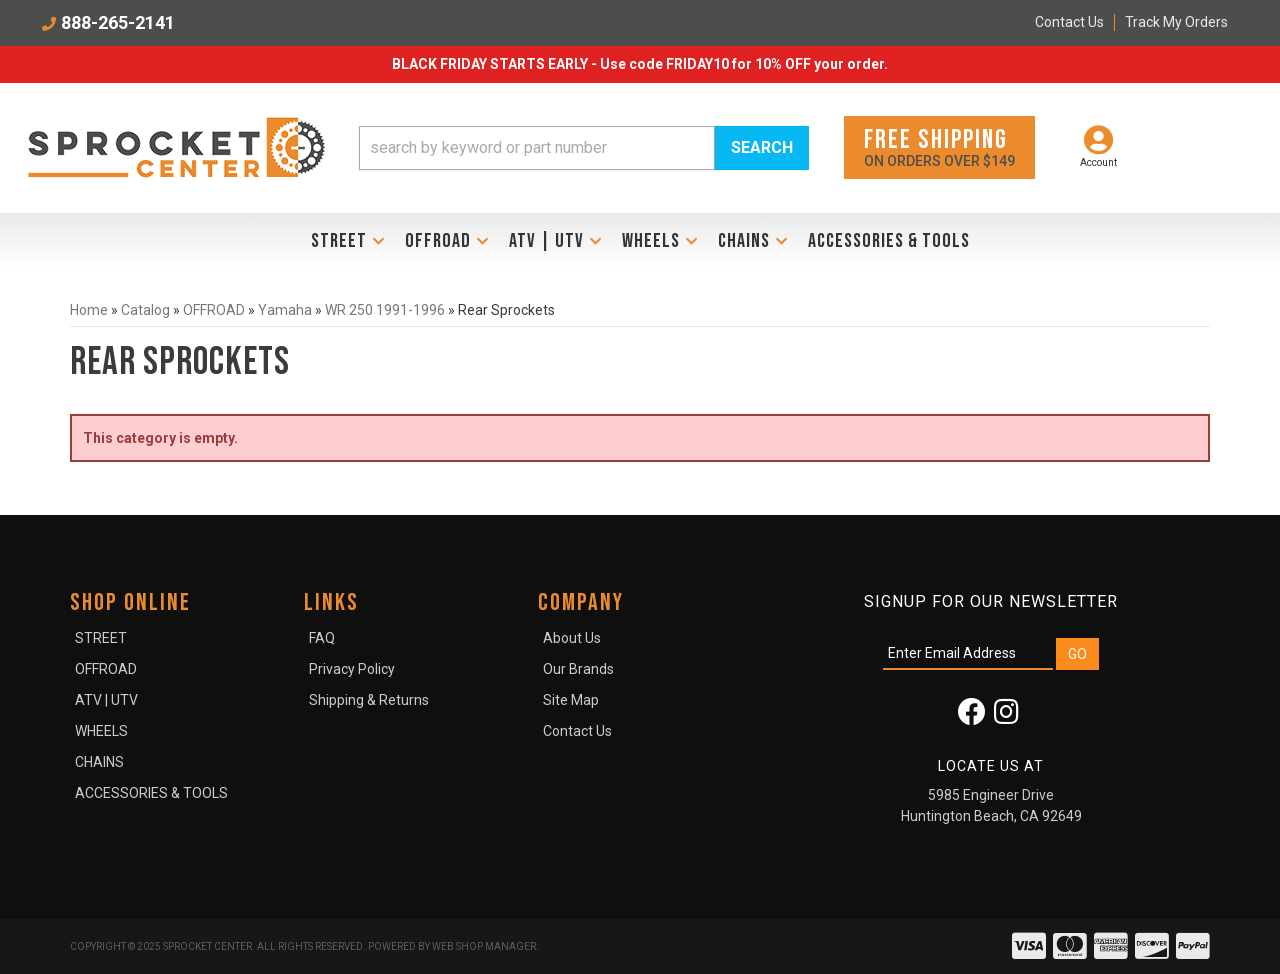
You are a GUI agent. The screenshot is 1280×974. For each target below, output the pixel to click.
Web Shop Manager (484, 946)
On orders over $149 (939, 146)
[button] (584, 148)
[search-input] (537, 148)
